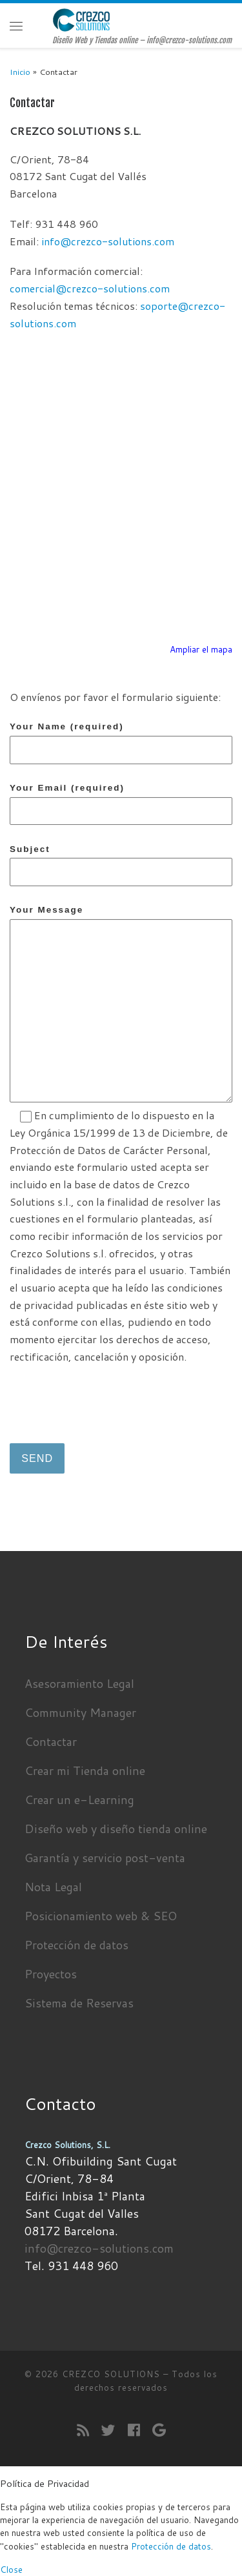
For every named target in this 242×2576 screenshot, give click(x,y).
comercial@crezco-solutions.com (90, 288)
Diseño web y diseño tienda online (116, 1828)
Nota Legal (53, 1886)
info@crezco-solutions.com (107, 241)
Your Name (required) (121, 743)
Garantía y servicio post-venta (105, 1857)
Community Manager (80, 1712)
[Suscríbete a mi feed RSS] (83, 2430)
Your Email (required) (121, 804)
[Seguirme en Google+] (159, 2430)
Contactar (51, 1741)
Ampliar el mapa (201, 649)
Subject (121, 865)
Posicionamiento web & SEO (101, 1915)
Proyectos (51, 1973)
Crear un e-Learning (79, 1799)
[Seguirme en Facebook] (134, 2430)
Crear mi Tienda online (85, 1770)
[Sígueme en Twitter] (108, 2430)
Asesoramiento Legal (79, 1683)
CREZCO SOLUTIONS (111, 2374)
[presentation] (108, 1400)
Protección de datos (76, 1944)
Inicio (20, 71)
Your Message (121, 1003)
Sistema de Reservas (79, 2002)
